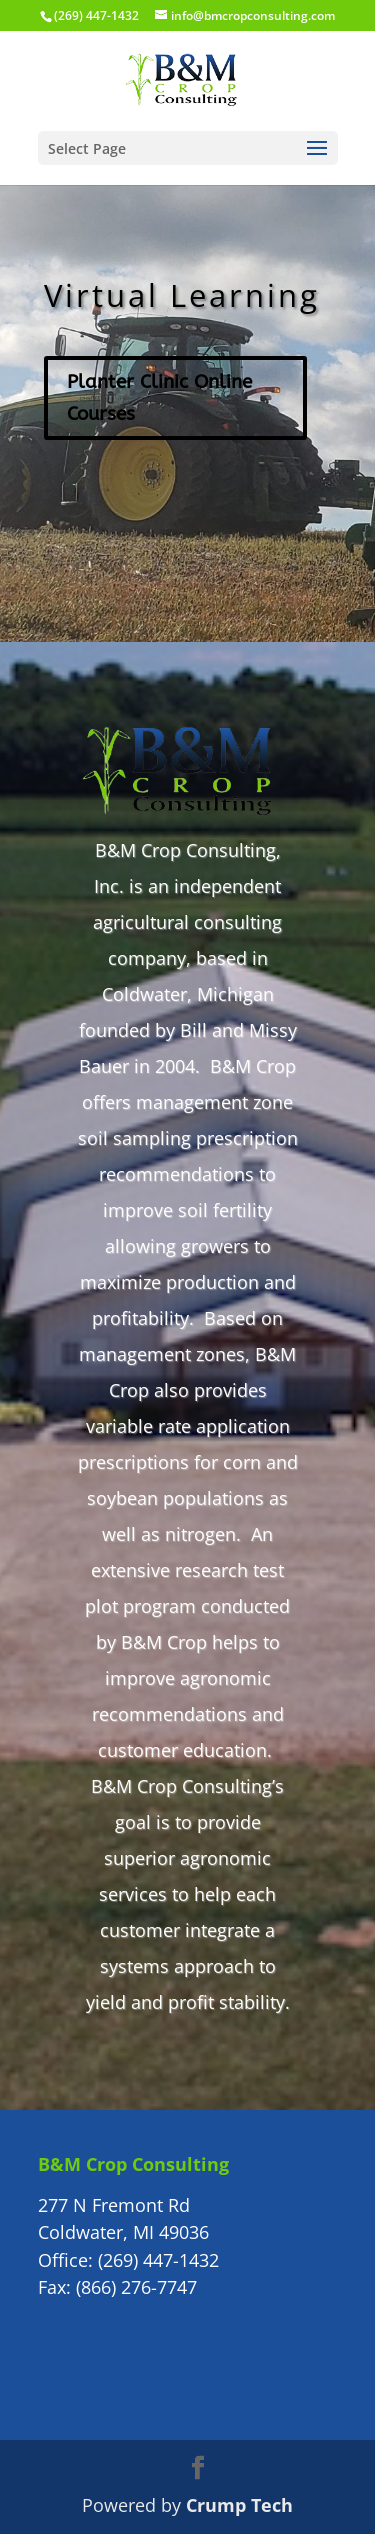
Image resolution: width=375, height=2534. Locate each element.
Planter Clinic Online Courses (159, 398)
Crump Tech (239, 2505)
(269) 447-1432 (158, 2260)
